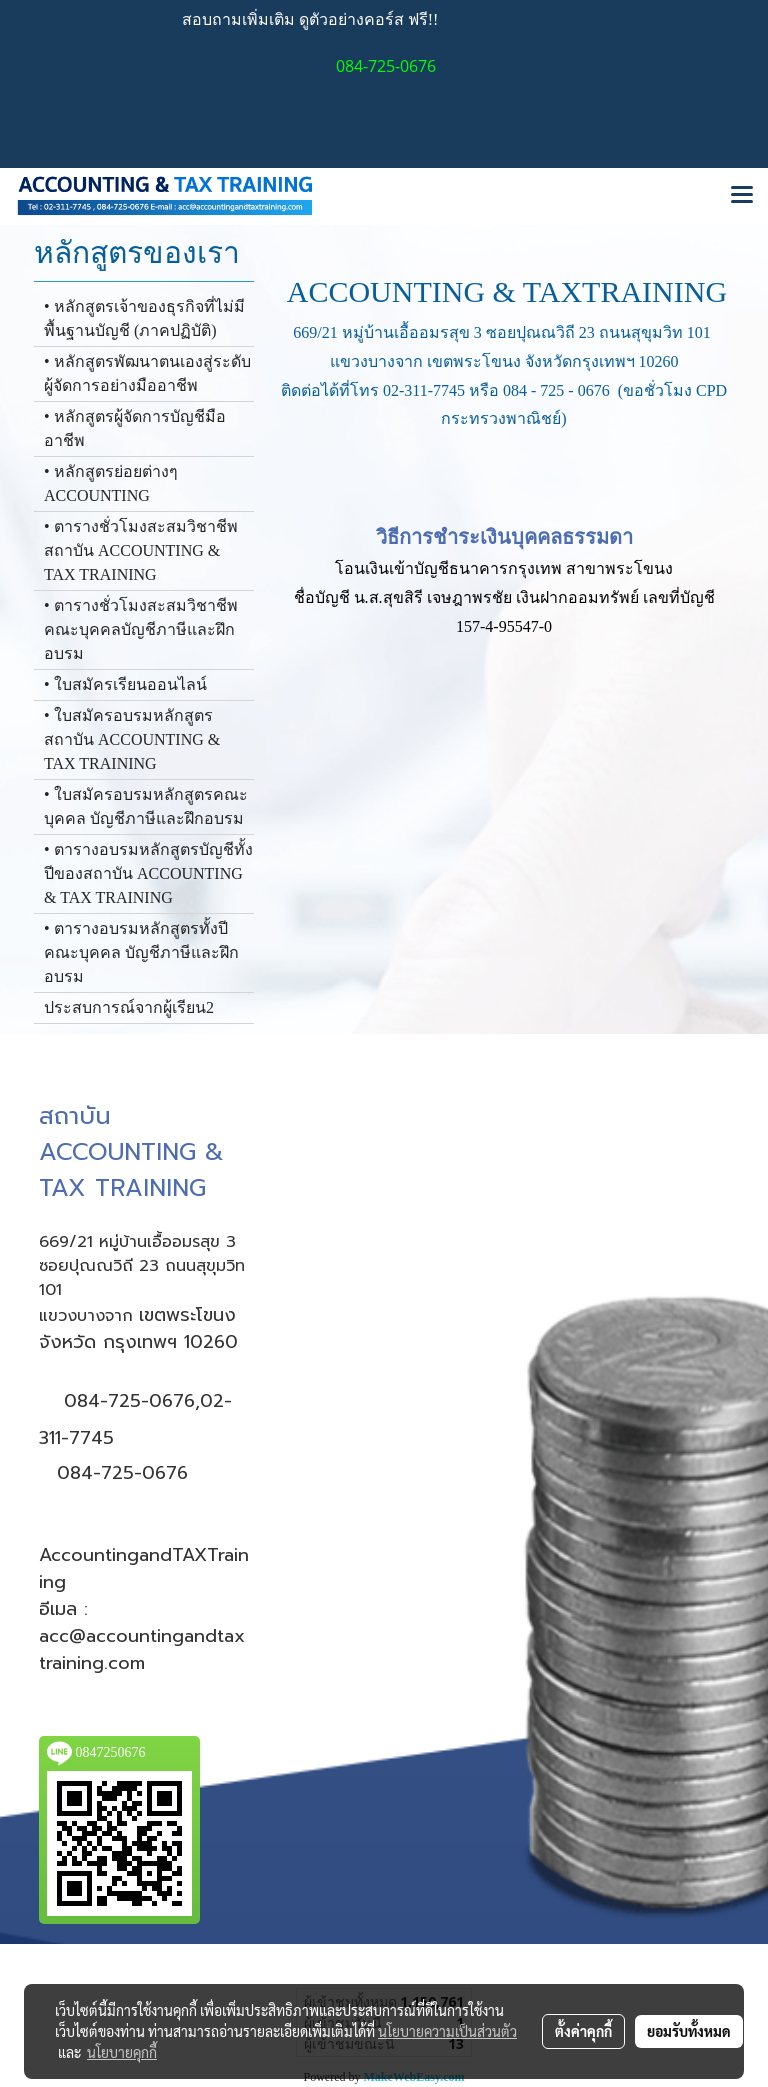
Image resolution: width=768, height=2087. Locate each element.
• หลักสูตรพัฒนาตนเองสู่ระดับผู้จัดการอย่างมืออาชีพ (147, 373)
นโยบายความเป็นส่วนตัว (447, 2031)
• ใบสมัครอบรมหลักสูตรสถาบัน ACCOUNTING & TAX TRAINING (132, 739)
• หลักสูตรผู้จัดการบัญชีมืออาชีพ (135, 428)
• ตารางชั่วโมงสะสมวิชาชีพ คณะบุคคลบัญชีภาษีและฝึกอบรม (141, 629)
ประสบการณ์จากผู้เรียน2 (129, 1007)
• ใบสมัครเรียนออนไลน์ (125, 684)
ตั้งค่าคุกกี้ (583, 2031)
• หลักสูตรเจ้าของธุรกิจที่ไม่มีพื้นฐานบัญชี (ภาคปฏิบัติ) (144, 318)
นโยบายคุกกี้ (122, 2052)
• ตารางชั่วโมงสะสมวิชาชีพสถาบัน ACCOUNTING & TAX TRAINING (141, 550)
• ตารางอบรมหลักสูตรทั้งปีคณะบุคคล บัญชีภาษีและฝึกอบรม (141, 952)
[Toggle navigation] (742, 196)
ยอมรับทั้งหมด (689, 2031)
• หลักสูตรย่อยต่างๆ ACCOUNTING (111, 483)
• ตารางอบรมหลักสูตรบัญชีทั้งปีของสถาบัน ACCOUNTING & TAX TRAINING (148, 873)
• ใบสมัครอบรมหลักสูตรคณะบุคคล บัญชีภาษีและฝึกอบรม (146, 806)
